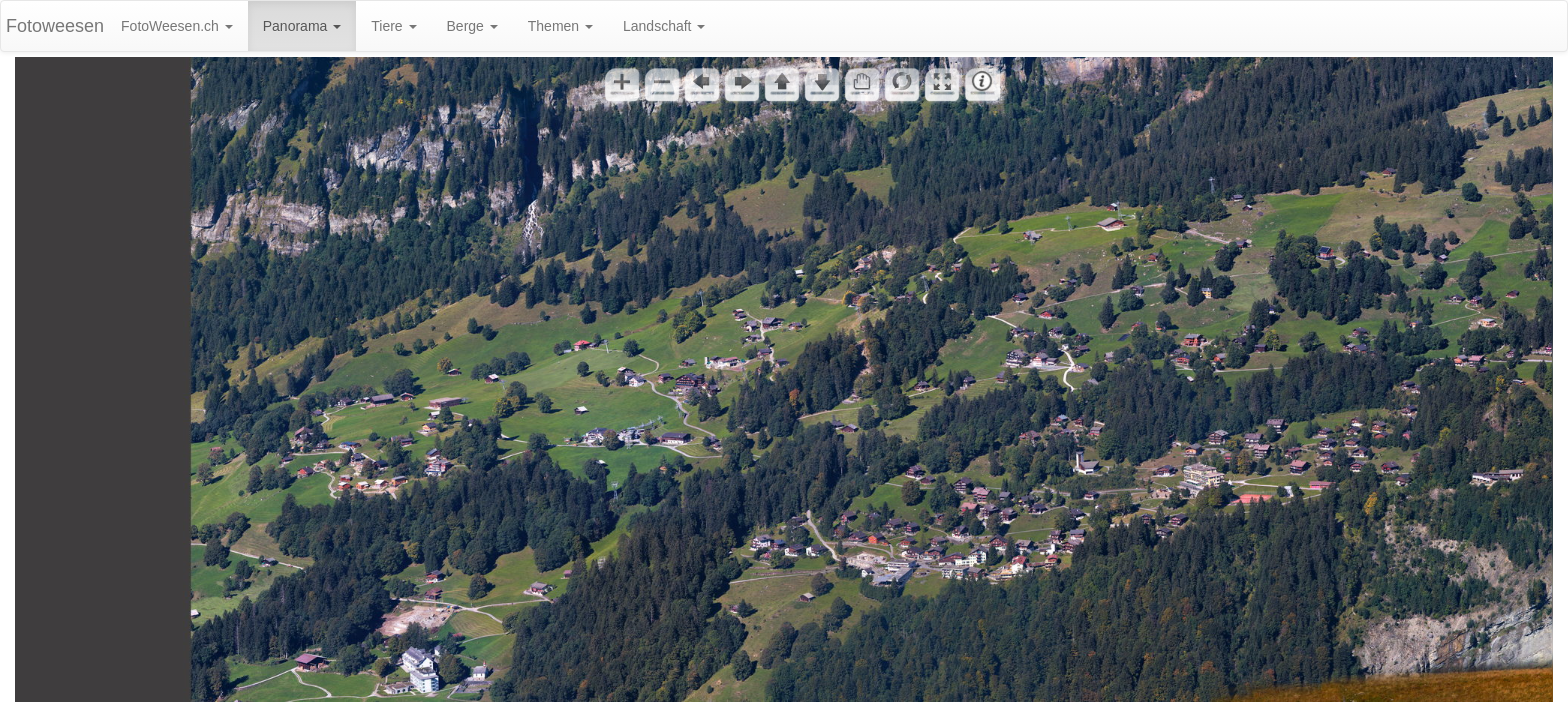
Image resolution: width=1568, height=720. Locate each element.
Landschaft (664, 26)
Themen (560, 26)
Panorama (302, 26)
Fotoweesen (55, 26)
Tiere (393, 26)
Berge (472, 26)
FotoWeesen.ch (177, 26)
